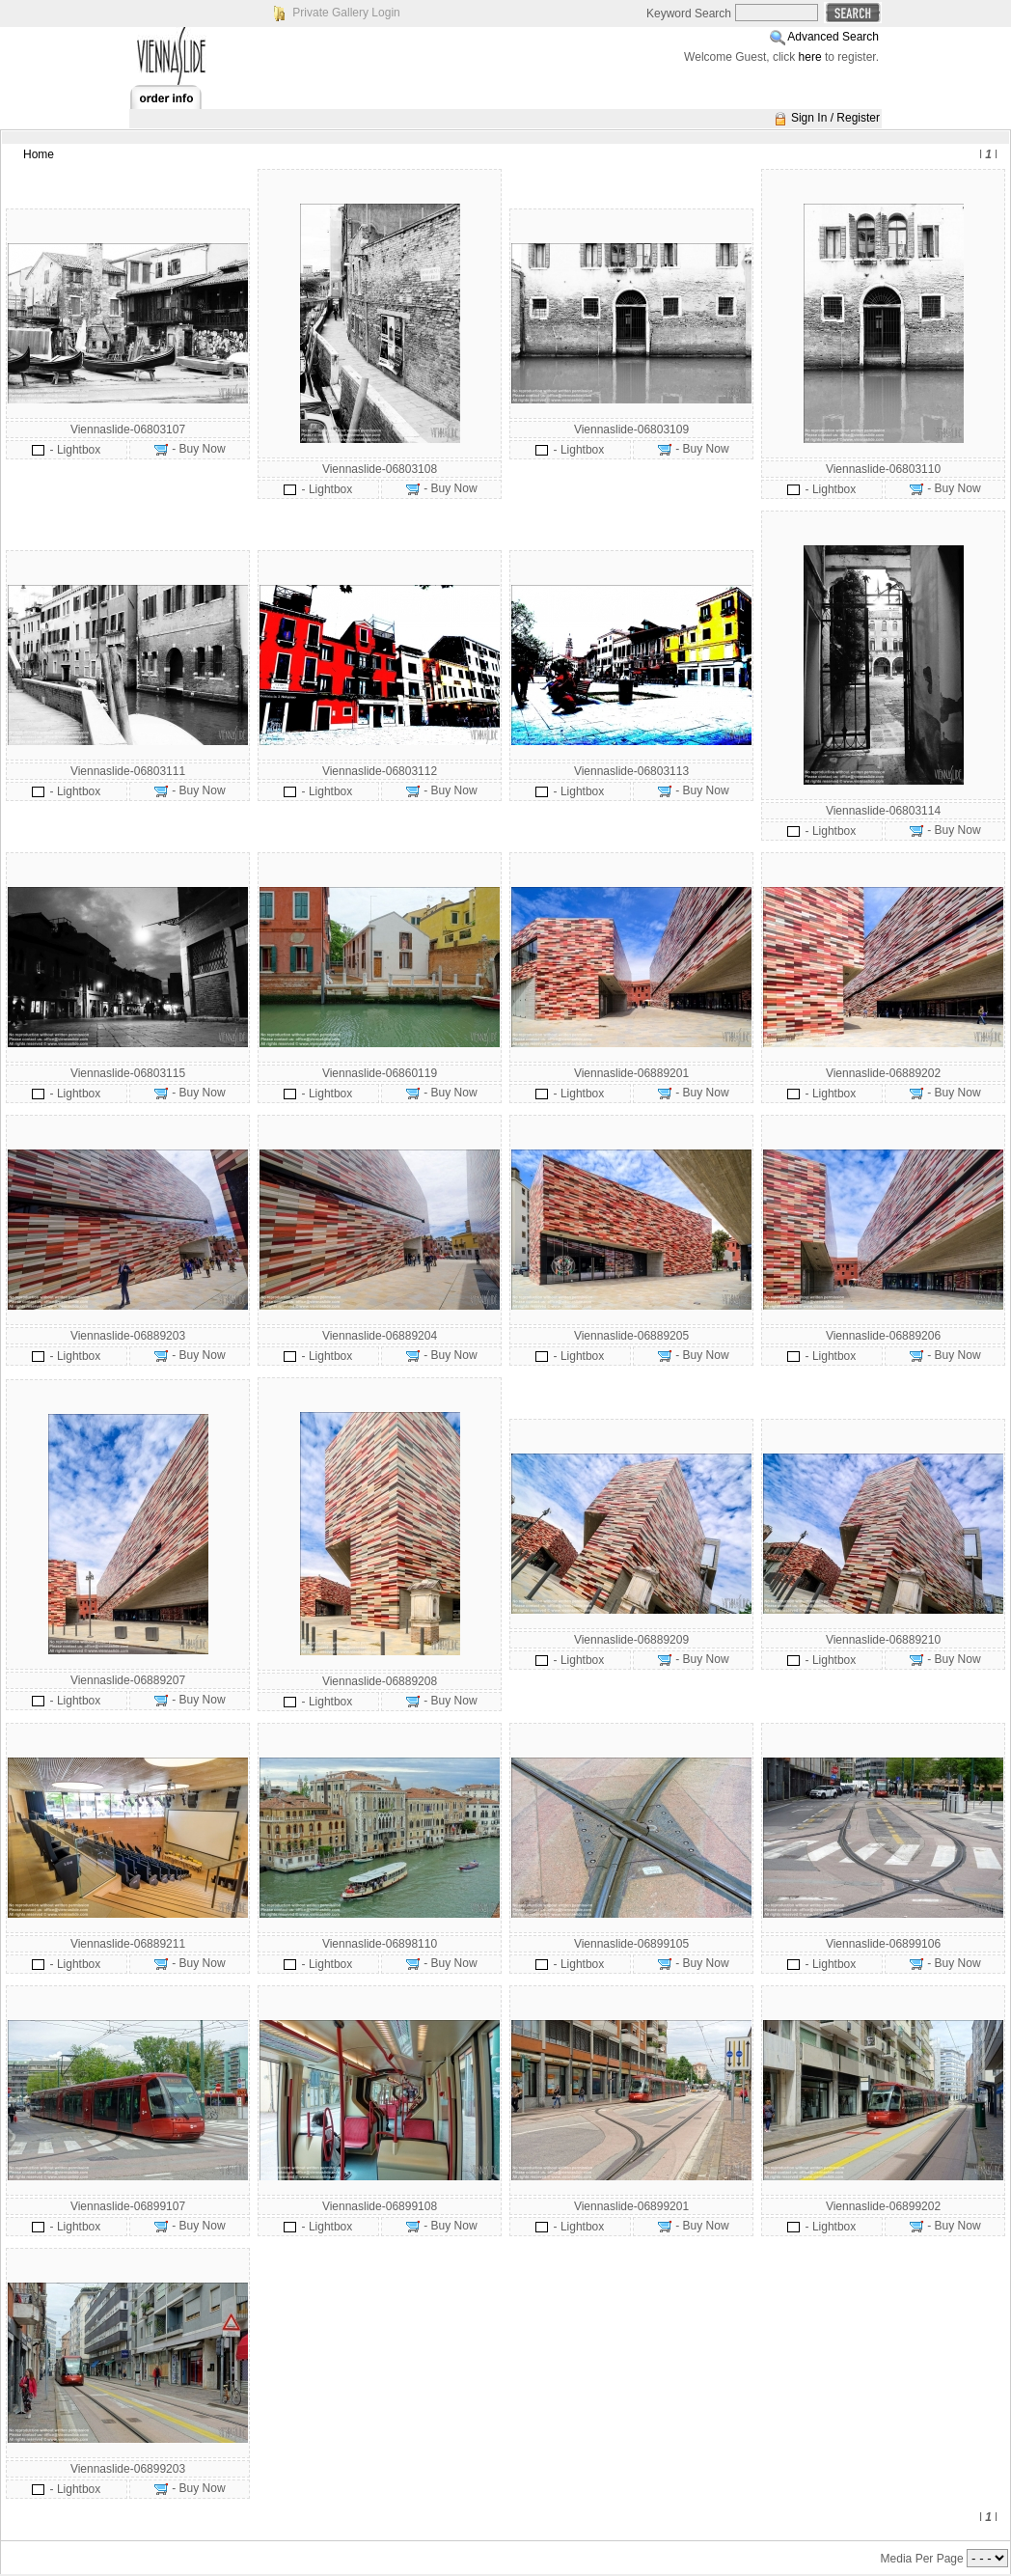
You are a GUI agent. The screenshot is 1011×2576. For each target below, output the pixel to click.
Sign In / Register (835, 118)
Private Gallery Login (345, 12)
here (810, 57)
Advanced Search (833, 36)
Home (38, 154)
